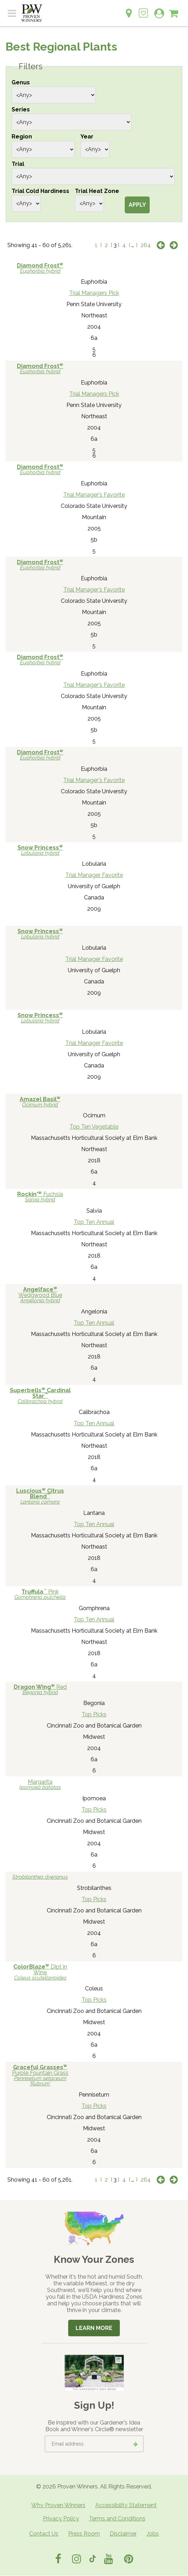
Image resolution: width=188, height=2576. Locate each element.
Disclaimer (123, 2533)
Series (21, 109)
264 (146, 245)
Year (86, 136)
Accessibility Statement (126, 2505)
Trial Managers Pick (94, 293)
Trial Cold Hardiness (40, 191)
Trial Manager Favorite (94, 875)
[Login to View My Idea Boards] (143, 9)
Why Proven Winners (58, 2505)
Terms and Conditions (117, 2518)
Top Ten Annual (94, 1222)
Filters (31, 66)
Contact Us (43, 2533)
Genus (21, 82)
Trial (18, 164)
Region (22, 136)
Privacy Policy (61, 2518)
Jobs (153, 2533)
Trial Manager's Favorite (94, 494)
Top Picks (94, 1714)
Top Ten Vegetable (94, 1126)
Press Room (84, 2533)
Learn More (94, 2328)
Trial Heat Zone (97, 191)
